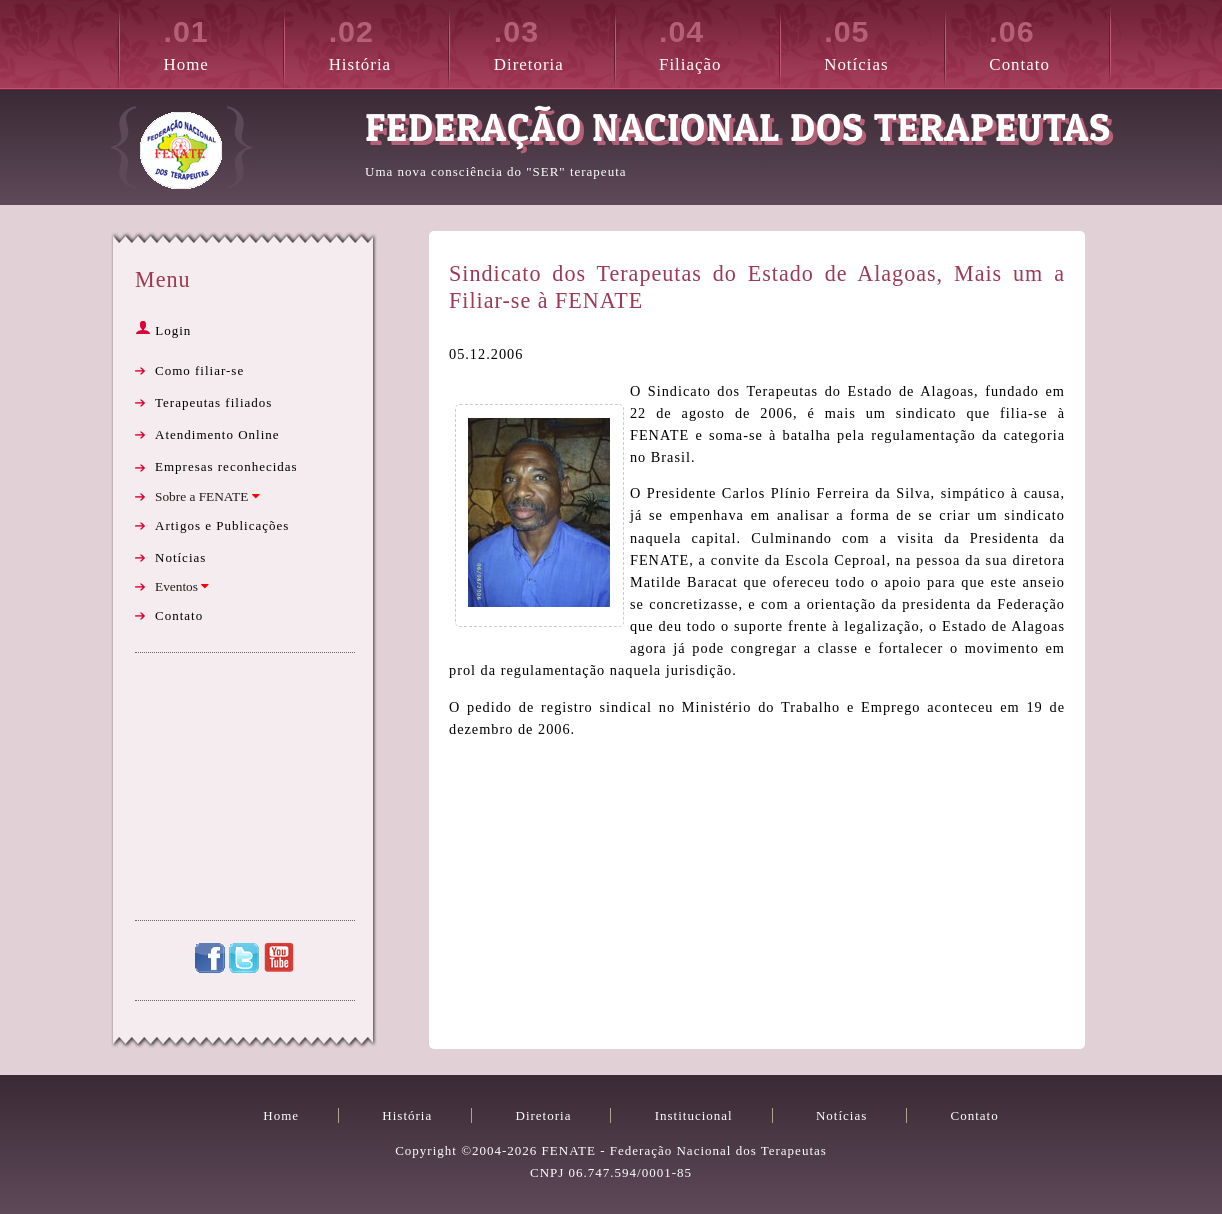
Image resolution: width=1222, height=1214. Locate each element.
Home (224, 42)
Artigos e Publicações (222, 525)
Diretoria (554, 42)
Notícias (884, 42)
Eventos (182, 586)
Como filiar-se (199, 370)
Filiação (719, 42)
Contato (1049, 42)
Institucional (694, 1115)
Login (163, 330)
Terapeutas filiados (213, 402)
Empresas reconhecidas (226, 466)
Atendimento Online (217, 434)
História (389, 42)
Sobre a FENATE (207, 496)
